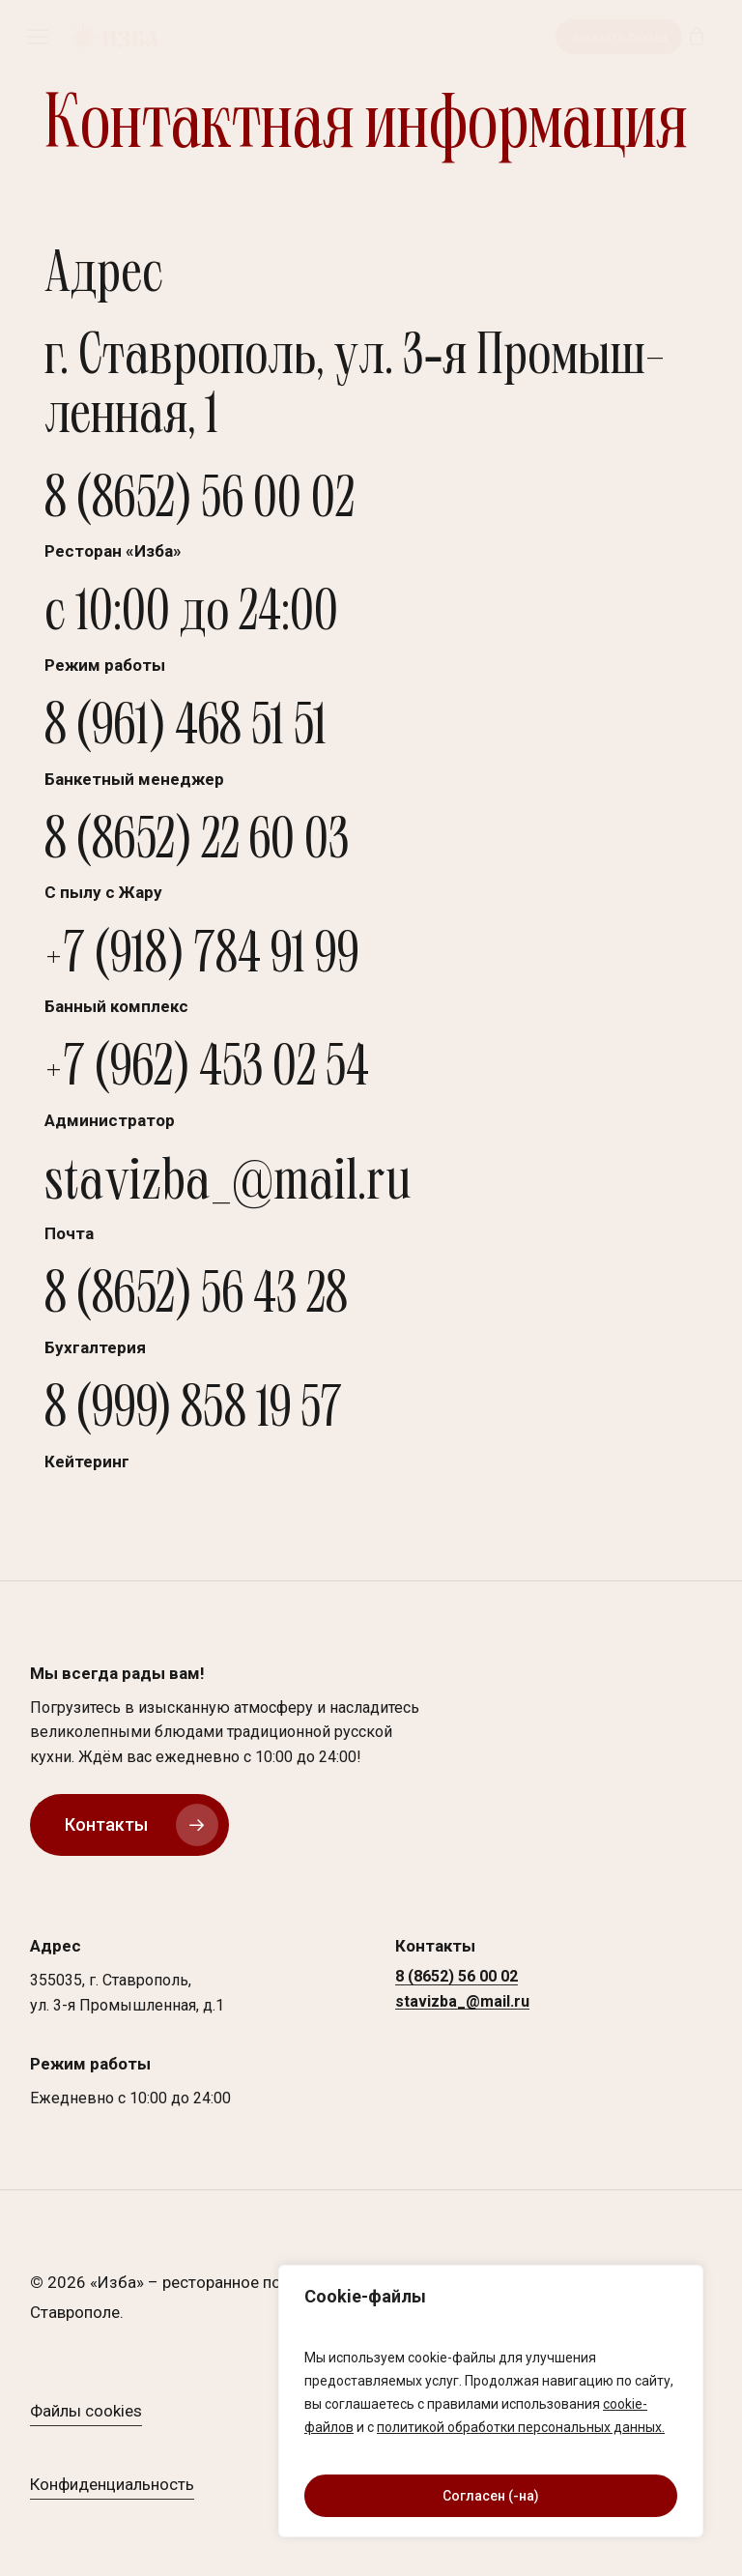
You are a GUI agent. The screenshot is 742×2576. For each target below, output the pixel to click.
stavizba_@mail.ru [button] (462, 2003)
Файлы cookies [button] (86, 2411)
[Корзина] (696, 37)
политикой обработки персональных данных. (521, 2427)
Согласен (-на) (490, 2496)
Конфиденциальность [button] (112, 2485)
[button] (37, 37)
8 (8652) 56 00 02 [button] (456, 1977)
